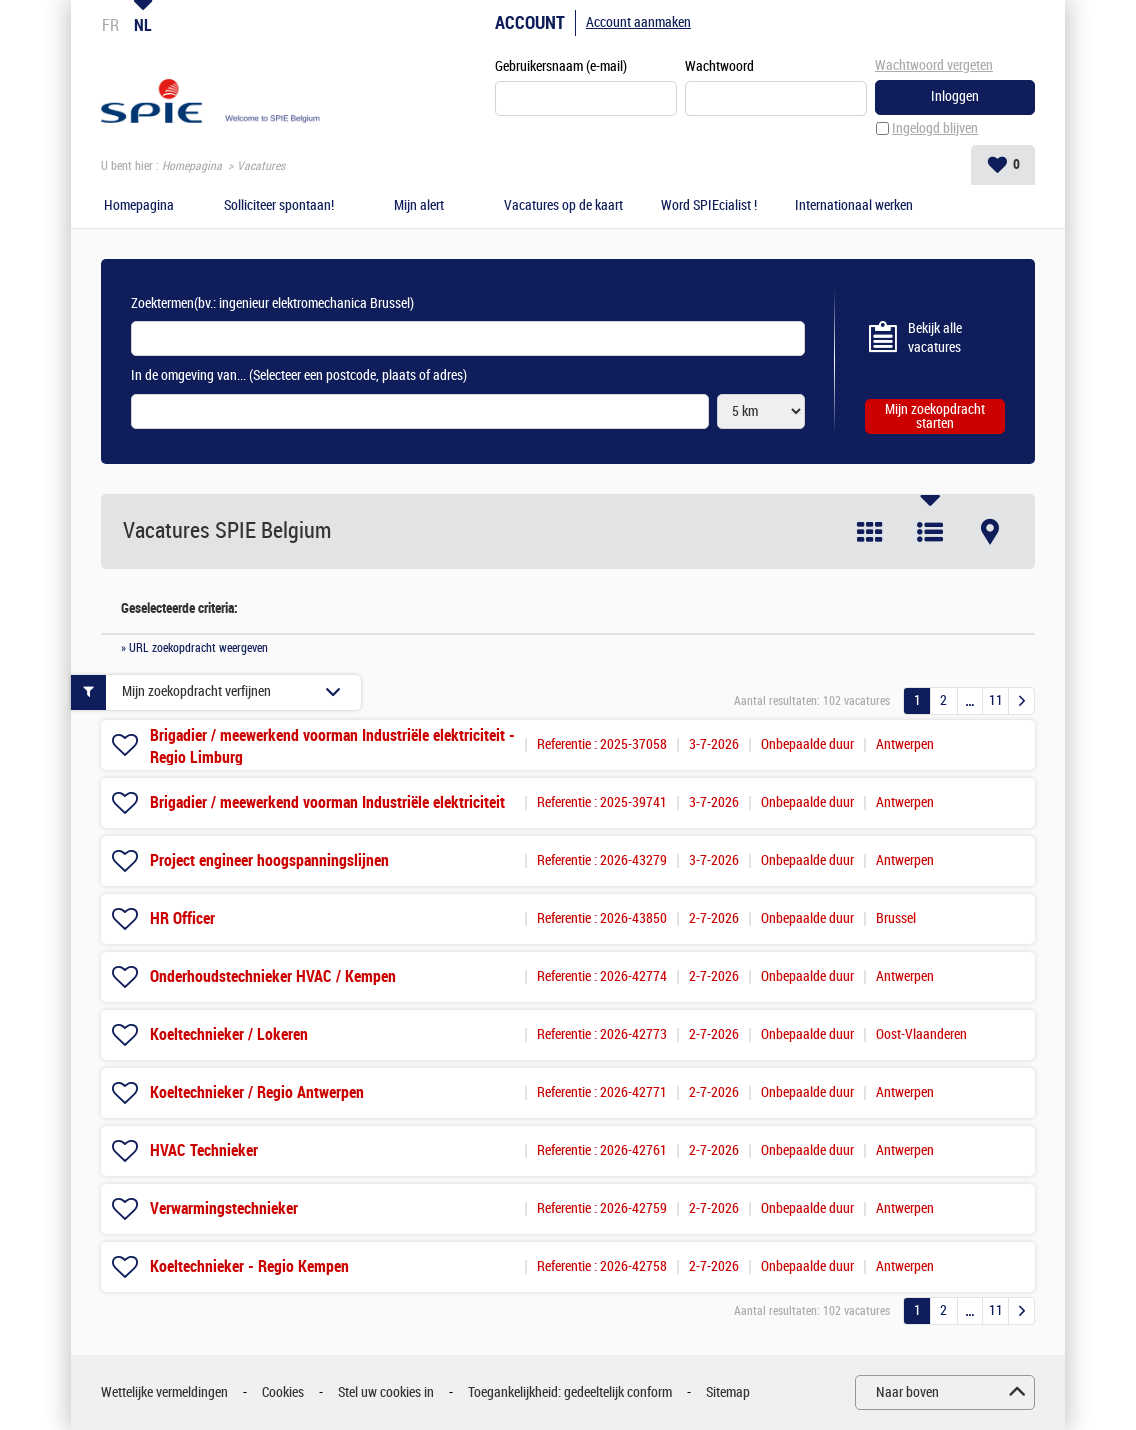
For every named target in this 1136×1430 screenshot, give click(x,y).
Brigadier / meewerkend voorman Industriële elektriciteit (327, 802)
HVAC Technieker (204, 1150)
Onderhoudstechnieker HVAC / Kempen (273, 976)
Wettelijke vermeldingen (164, 1392)
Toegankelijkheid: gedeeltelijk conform (570, 1392)
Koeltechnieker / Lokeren (229, 1034)
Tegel (870, 532)
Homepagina (192, 166)
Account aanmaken (638, 22)
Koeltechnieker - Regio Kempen (249, 1266)
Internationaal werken (854, 206)
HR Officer (182, 918)
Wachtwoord (719, 66)
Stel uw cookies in (386, 1392)
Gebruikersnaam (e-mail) (561, 66)
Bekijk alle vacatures (935, 338)
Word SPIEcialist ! (709, 206)
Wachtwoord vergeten (934, 65)
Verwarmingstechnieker (224, 1208)
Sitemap (728, 1392)
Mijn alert (419, 206)
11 (996, 700)
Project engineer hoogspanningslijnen (269, 860)
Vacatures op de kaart (563, 206)
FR (110, 25)
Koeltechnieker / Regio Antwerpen (257, 1092)
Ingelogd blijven (935, 128)
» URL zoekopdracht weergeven (194, 648)
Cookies (283, 1392)
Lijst (930, 532)
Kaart (990, 532)
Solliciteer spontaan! (279, 206)
